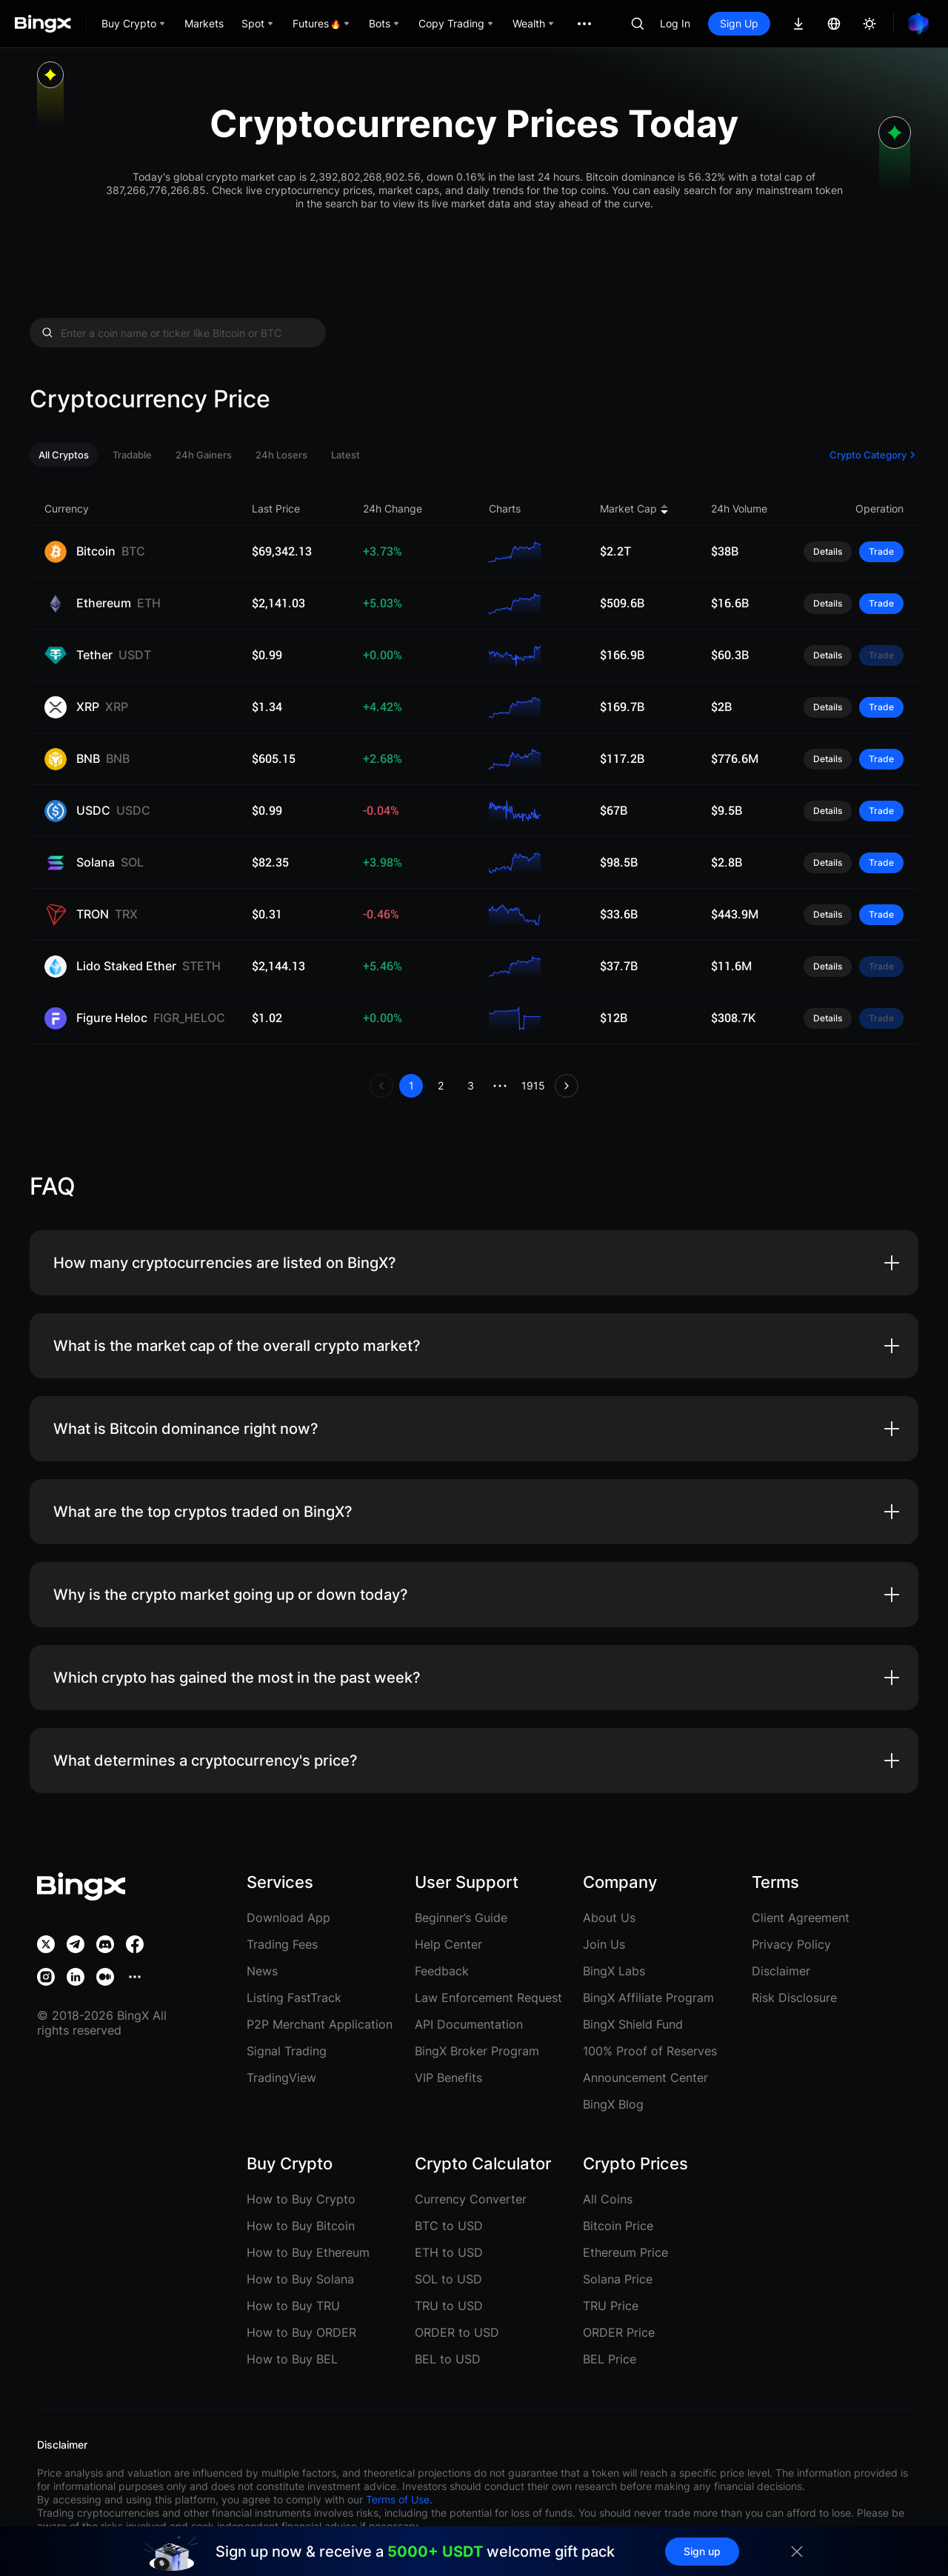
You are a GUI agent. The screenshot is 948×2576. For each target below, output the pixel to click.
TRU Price (610, 2305)
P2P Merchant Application (320, 2024)
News (262, 1970)
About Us (609, 1917)
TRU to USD (449, 2305)
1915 (533, 1085)
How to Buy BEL (292, 2359)
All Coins (607, 2199)
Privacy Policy (791, 1944)
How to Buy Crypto (301, 2199)
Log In (675, 23)
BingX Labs (614, 1970)
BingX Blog (613, 2104)
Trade (881, 551)
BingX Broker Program (477, 2050)
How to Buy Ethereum (308, 2252)
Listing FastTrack (294, 1997)
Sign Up (739, 23)
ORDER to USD (457, 2332)
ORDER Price (619, 2332)
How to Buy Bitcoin (301, 2225)
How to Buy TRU (293, 2305)
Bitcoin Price (618, 2225)
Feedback (442, 1970)
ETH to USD (449, 2252)
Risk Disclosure (794, 1997)
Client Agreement (800, 1917)
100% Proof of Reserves (650, 2050)
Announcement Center (645, 2077)
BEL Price (609, 2359)
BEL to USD (448, 2359)
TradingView (281, 2077)
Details (827, 551)
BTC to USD (449, 2225)
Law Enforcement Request (488, 1997)
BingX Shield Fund (633, 2024)
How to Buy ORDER (301, 2332)
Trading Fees (282, 1944)
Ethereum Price (625, 2252)
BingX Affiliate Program (648, 1997)
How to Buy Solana (300, 2279)
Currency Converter (471, 2199)
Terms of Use (398, 2499)
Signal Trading (287, 2050)
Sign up (702, 2551)
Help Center (448, 1944)
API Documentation (469, 2024)
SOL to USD (448, 2279)
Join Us (604, 1944)
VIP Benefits (448, 2077)
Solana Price (617, 2279)
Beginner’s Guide (461, 1917)
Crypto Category (874, 455)
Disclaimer (781, 1970)
